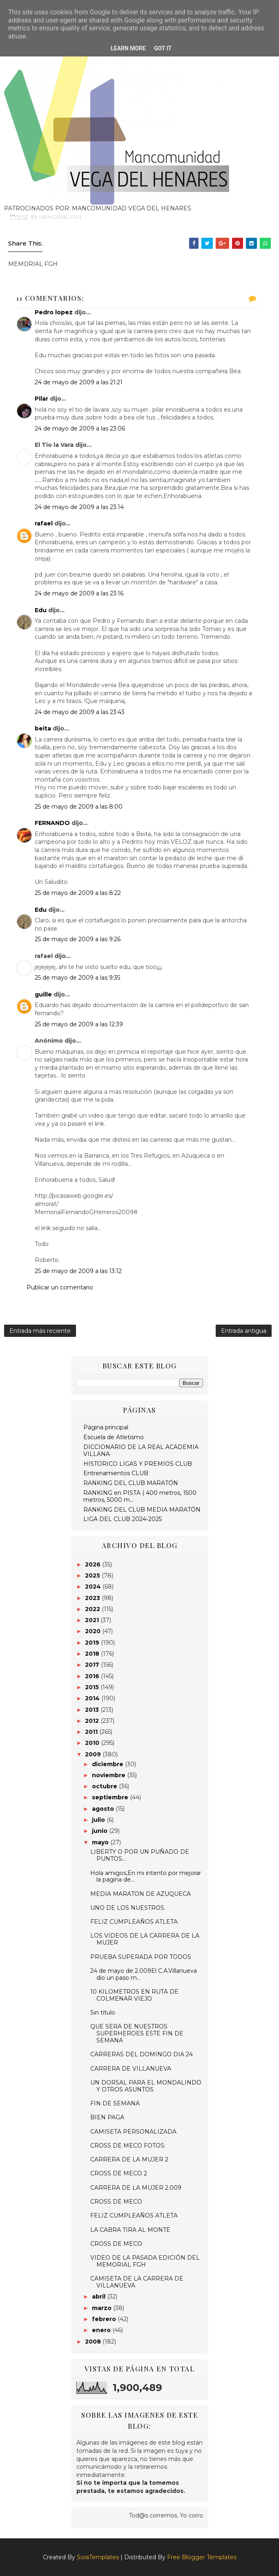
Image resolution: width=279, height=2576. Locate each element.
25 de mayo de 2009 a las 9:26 (78, 939)
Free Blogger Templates (202, 2557)
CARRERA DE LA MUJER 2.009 (135, 2187)
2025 (93, 1575)
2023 (93, 1598)
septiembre (111, 1797)
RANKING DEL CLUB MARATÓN (130, 1483)
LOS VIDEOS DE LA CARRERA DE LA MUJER (144, 1939)
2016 (93, 1676)
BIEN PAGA (107, 2117)
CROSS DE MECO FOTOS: (127, 2145)
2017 (93, 1664)
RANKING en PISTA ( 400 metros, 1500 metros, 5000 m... (139, 1496)
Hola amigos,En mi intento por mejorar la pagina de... (145, 1876)
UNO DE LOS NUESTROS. (127, 1907)
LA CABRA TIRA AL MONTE (130, 2229)
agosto (104, 1808)
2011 (92, 1731)
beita (43, 728)
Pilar (41, 398)
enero (102, 2330)
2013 (92, 1709)
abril (99, 2296)
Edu (41, 610)
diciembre (108, 1764)
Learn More (128, 48)
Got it (163, 48)
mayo (101, 1842)
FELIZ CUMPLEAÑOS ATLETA (134, 1921)
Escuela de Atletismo (113, 1437)
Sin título (102, 2012)
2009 (94, 1754)
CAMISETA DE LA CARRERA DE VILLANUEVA (136, 2282)
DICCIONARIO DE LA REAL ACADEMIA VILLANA (141, 1450)
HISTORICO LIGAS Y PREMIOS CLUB (137, 1463)
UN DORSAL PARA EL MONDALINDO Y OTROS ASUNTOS (145, 2086)
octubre (105, 1786)
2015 (92, 1687)
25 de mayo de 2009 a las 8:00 (79, 806)
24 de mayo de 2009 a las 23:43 (80, 712)
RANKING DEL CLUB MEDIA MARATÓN (142, 1509)
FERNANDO (52, 823)
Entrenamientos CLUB (115, 1473)
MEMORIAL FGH (60, 217)
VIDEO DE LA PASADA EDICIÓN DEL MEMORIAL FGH (145, 2261)
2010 (93, 1743)
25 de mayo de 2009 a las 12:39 (79, 1024)
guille (43, 994)
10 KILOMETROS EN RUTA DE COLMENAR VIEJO (134, 1995)
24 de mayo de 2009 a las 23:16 (79, 593)
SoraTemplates (98, 2557)
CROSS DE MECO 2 (118, 2173)
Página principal (105, 1427)
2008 (94, 2341)
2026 (93, 1564)
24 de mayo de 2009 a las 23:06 (80, 428)
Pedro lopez (54, 312)
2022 (93, 1609)
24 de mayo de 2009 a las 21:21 (79, 382)
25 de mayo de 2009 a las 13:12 (78, 1271)
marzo (102, 2308)
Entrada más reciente (40, 1330)
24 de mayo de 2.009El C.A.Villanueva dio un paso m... (143, 1974)
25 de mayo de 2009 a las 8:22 (78, 893)
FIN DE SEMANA (115, 2103)
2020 (93, 1631)
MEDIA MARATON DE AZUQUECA (140, 1894)
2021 (92, 1620)
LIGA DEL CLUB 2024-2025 (122, 1519)
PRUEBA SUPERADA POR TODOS (140, 1957)
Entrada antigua (243, 1330)
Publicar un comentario (60, 1287)
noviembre (109, 1775)
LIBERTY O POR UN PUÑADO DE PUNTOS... (139, 1855)
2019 (93, 1642)
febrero (105, 2319)
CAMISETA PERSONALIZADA (133, 2131)
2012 (92, 1720)
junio (100, 1831)
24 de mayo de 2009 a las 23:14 (79, 507)
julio (99, 1819)
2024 (94, 1586)
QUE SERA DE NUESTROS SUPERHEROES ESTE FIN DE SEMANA (136, 2033)
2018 (93, 1653)
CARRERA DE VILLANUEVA (130, 2068)
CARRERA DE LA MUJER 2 (129, 2159)
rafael (44, 523)
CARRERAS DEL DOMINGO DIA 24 (141, 2054)
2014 (93, 1698)
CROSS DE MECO (116, 2201)
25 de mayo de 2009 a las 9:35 (77, 977)
